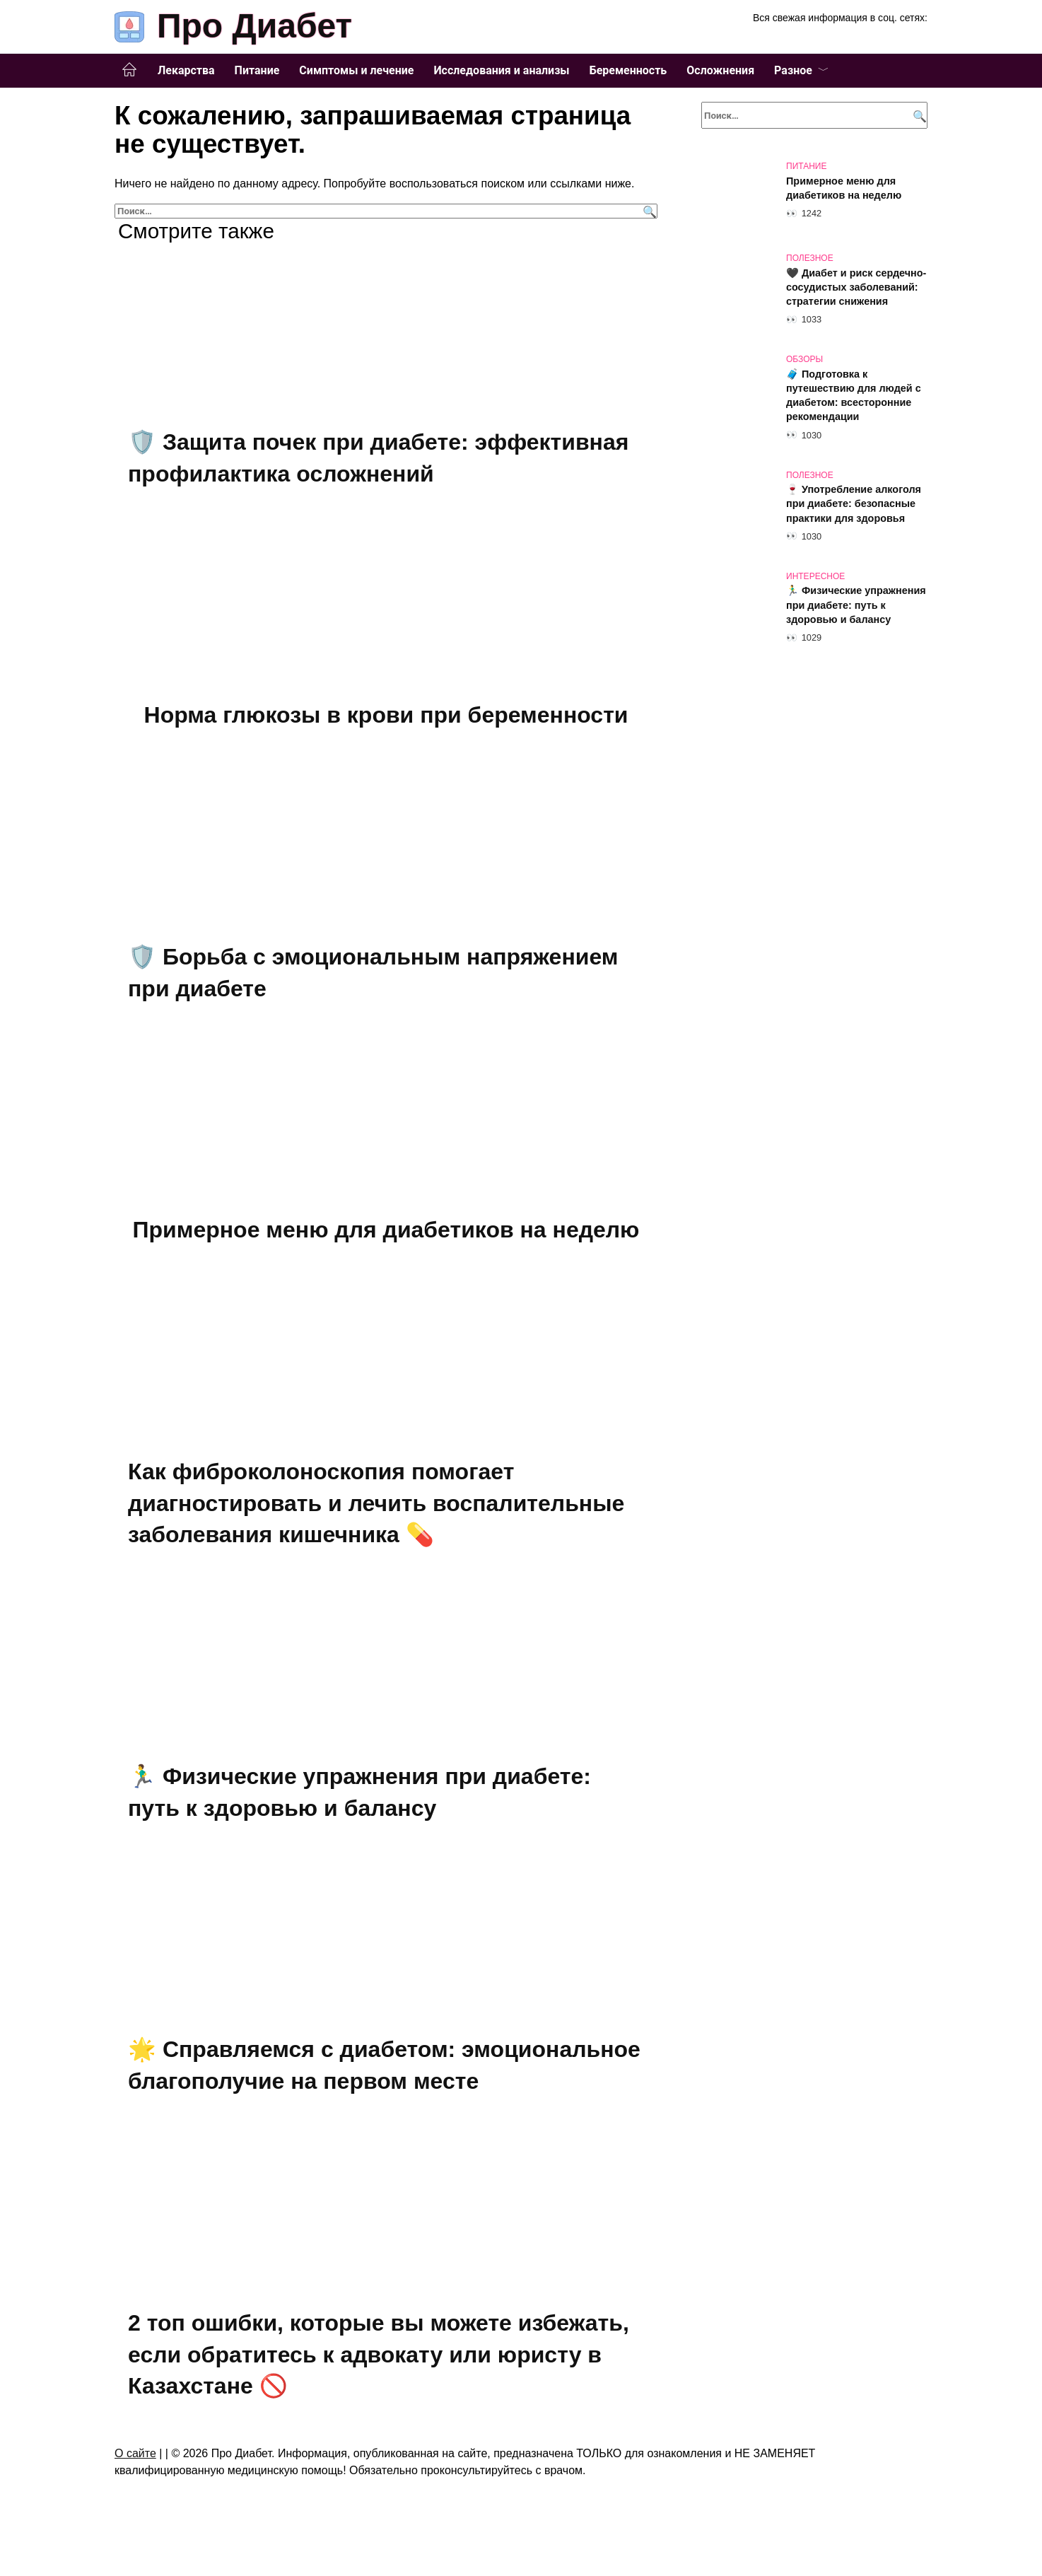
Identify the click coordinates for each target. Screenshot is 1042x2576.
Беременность (628, 70)
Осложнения (720, 70)
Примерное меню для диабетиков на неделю (386, 1234)
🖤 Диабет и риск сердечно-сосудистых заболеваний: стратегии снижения (856, 287)
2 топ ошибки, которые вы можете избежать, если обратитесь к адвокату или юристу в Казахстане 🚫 (378, 2364)
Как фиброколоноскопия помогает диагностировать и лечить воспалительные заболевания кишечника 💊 (376, 1509)
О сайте (135, 2465)
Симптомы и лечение (356, 70)
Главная (129, 70)
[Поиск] (647, 211)
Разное (793, 70)
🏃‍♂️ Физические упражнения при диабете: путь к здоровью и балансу (856, 605)
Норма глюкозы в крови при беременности (386, 716)
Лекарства (186, 70)
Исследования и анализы (501, 70)
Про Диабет (254, 26)
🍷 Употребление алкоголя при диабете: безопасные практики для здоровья (853, 504)
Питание (257, 70)
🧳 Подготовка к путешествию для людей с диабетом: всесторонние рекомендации (853, 395)
